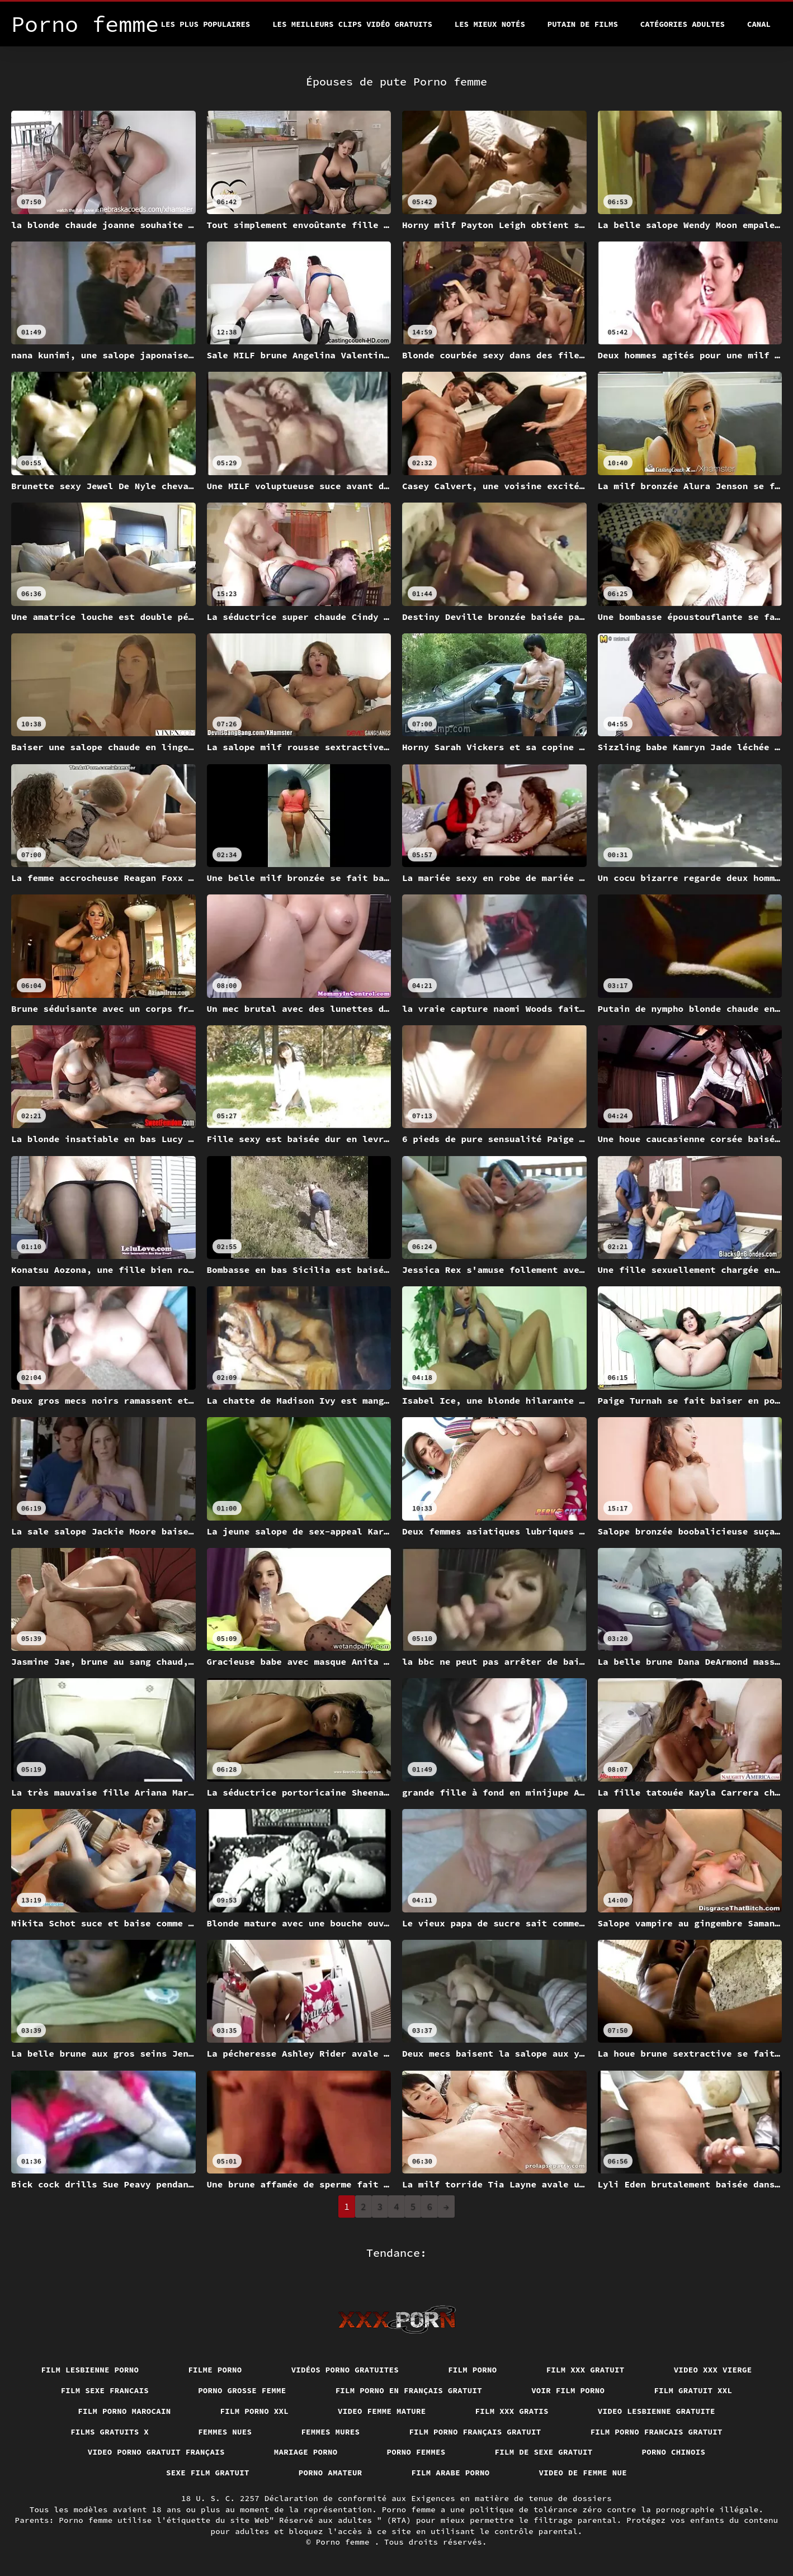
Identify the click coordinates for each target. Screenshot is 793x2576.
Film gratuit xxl (693, 2390)
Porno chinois (674, 2452)
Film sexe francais (105, 2390)
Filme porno (215, 2370)
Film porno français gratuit (475, 2432)
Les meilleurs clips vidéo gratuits (352, 24)
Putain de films (582, 24)
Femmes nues (225, 2432)
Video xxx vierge (713, 2370)
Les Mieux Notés (490, 24)
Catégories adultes (682, 24)
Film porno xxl (254, 2411)
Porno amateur (330, 2473)
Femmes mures (330, 2432)
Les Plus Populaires (206, 24)
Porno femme (345, 2542)
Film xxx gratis (512, 2411)
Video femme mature (382, 2411)
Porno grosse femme (242, 2390)
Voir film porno (568, 2390)
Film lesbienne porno (90, 2370)
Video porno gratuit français (156, 2452)
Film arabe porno (451, 2473)
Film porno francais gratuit (657, 2432)
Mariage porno (306, 2452)
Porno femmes (416, 2452)
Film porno (472, 2370)
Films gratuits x (109, 2432)
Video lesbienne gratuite (656, 2411)
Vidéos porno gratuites (345, 2370)
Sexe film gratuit (207, 2473)
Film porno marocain (124, 2411)
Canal (759, 24)
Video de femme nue (583, 2473)
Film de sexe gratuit (544, 2452)
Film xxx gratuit (585, 2370)
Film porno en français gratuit (409, 2390)
